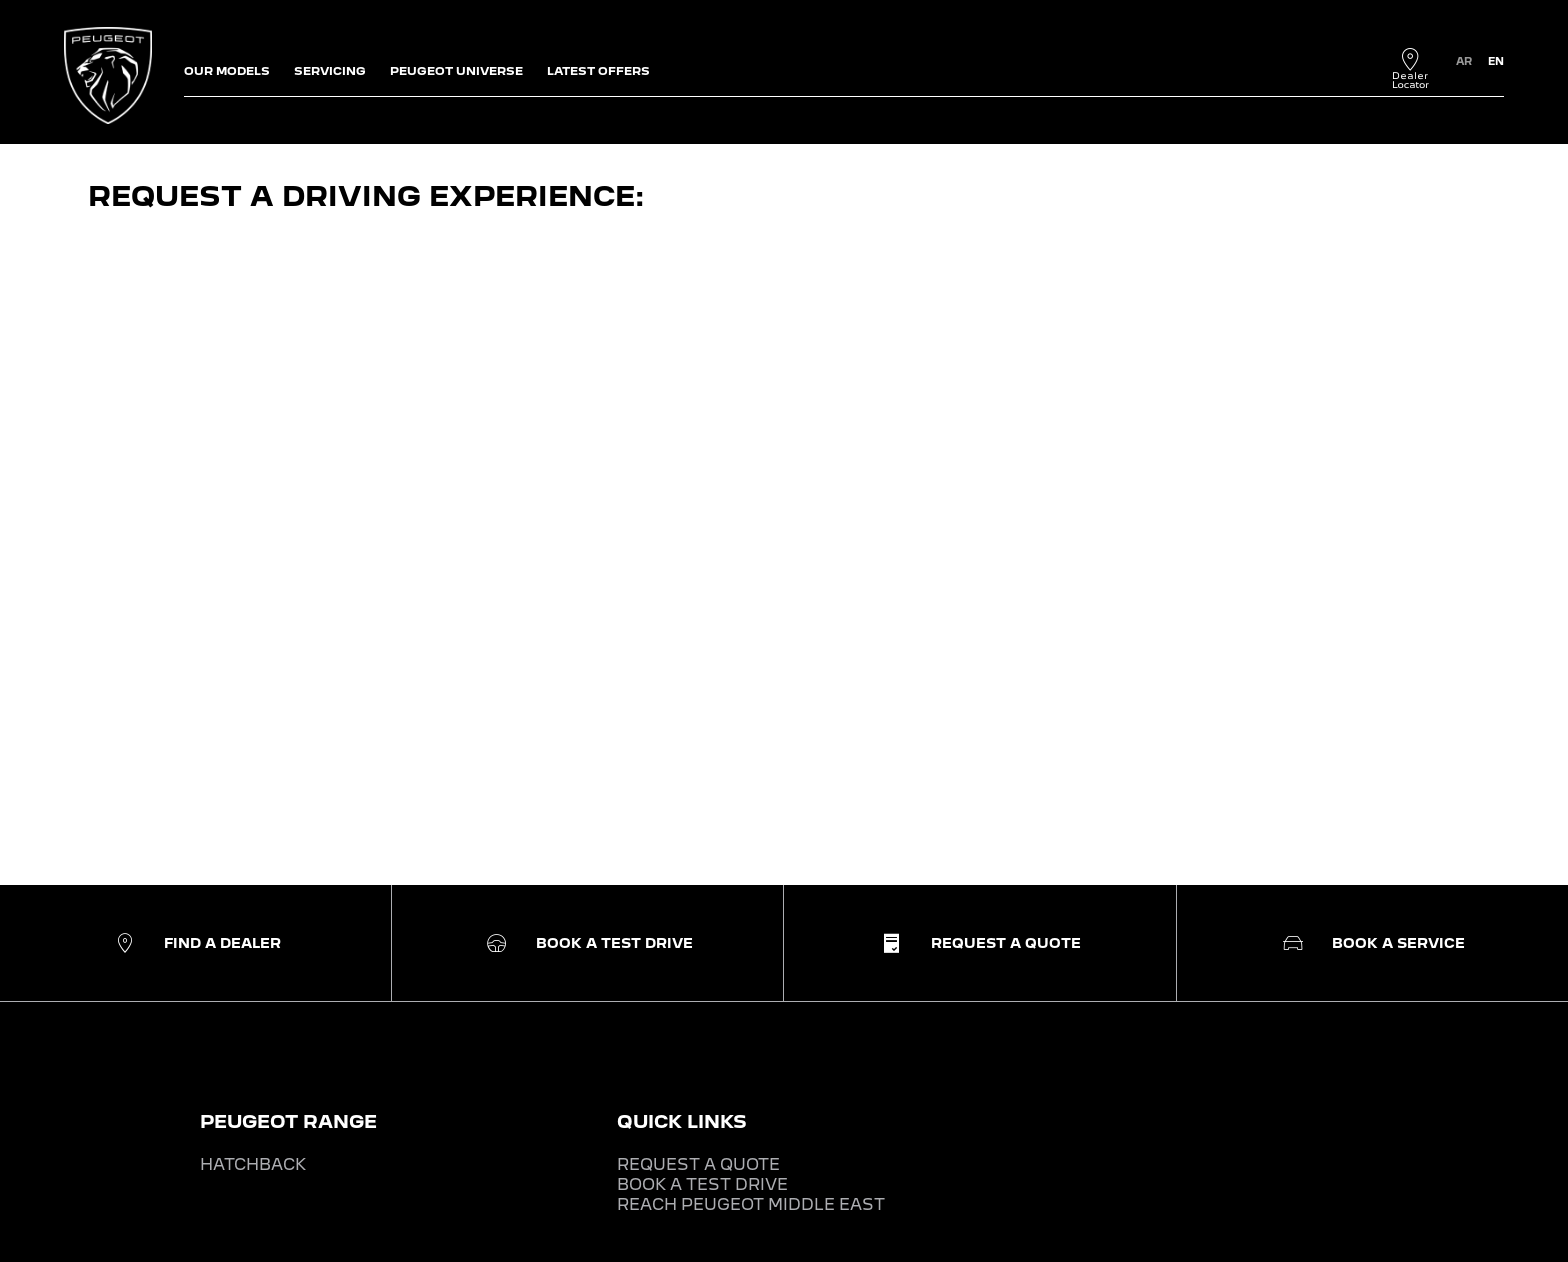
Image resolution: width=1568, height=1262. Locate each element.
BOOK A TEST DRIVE (702, 1184)
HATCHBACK (253, 1164)
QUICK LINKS (682, 1121)
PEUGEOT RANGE (288, 1121)
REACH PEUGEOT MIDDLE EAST (751, 1204)
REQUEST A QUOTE (698, 1164)
